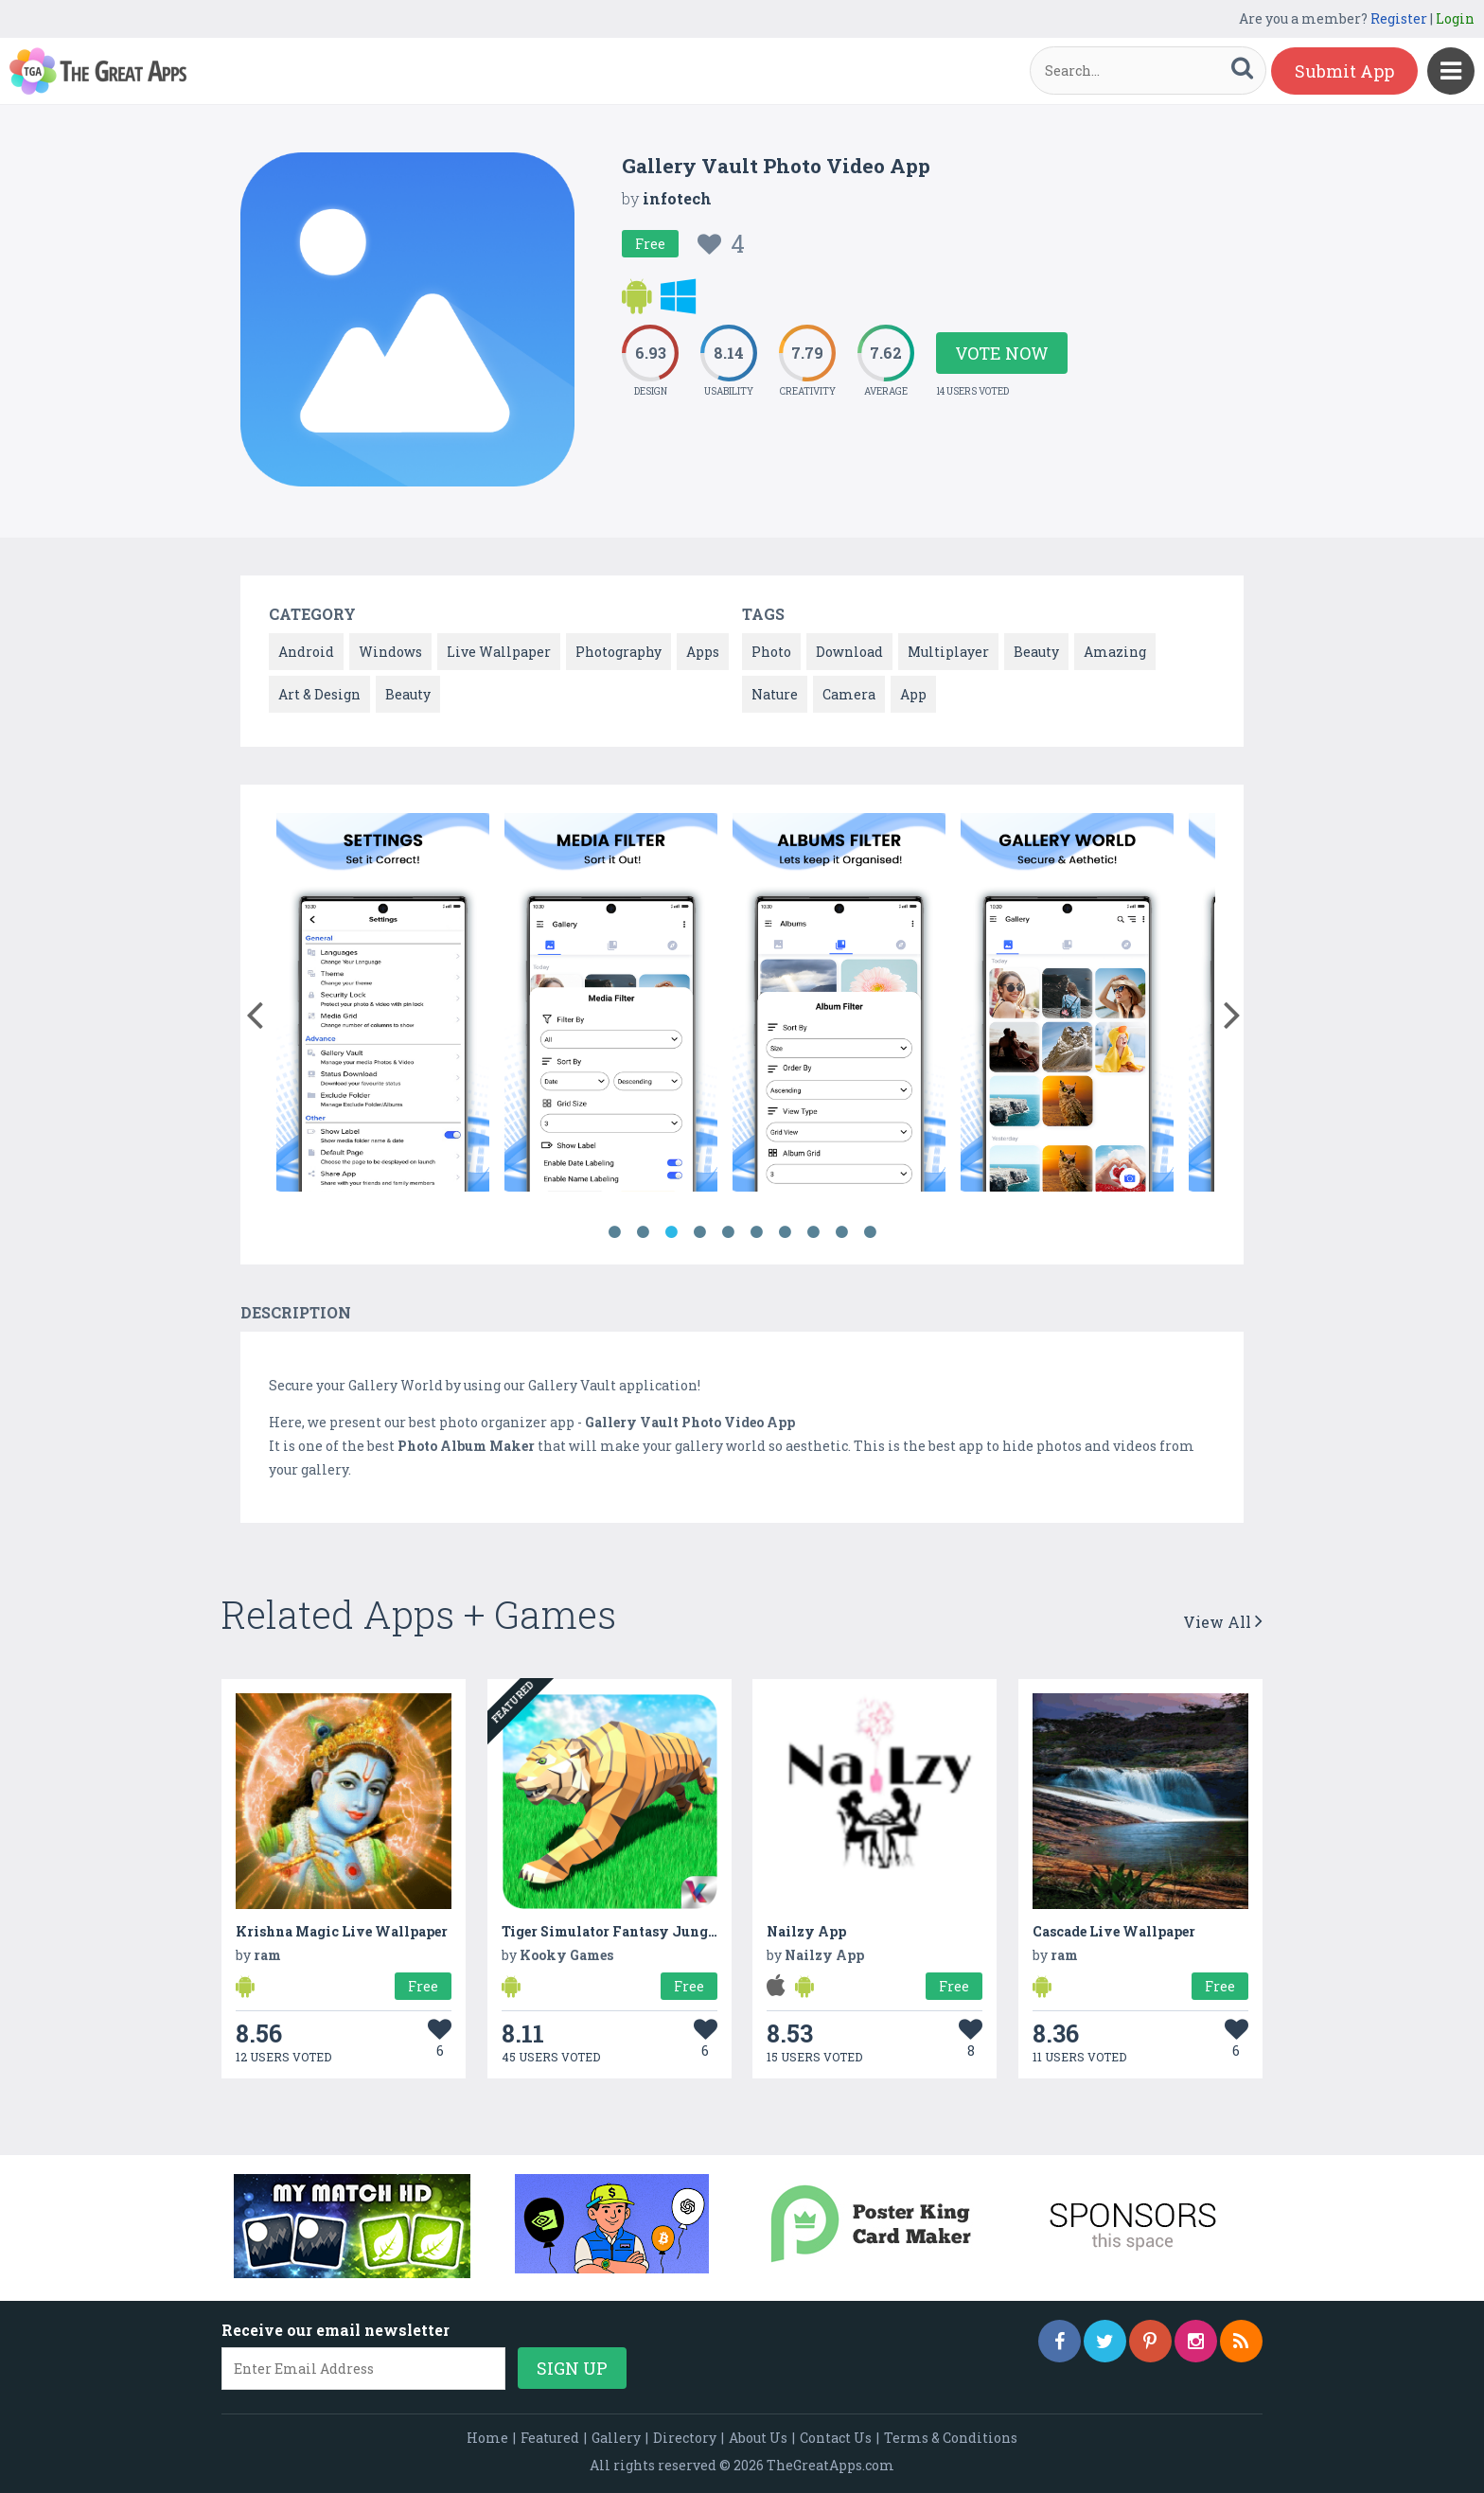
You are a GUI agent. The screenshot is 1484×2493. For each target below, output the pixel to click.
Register (1398, 18)
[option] (383, 1005)
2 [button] (642, 1232)
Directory (684, 2438)
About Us (758, 2438)
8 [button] (813, 1232)
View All (1223, 1622)
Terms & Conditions (950, 2438)
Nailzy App (806, 1931)
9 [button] (841, 1232)
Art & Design (319, 694)
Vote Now (1002, 353)
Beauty (408, 694)
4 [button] (699, 1232)
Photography (618, 652)
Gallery (616, 2438)
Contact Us (836, 2438)
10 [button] (869, 1232)
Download (849, 652)
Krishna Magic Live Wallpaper (342, 1931)
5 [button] (727, 1232)
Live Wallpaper (499, 652)
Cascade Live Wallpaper (1114, 1931)
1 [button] (614, 1232)
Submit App (1344, 71)
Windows (390, 652)
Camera (848, 694)
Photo (771, 652)
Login (1455, 18)
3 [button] (671, 1232)
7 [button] (784, 1232)
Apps (702, 652)
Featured (550, 2438)
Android (306, 652)
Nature (774, 694)
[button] (254, 1010)
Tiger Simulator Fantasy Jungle (611, 1931)
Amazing (1115, 652)
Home (487, 2438)
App (913, 694)
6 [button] (756, 1232)
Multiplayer (948, 652)
